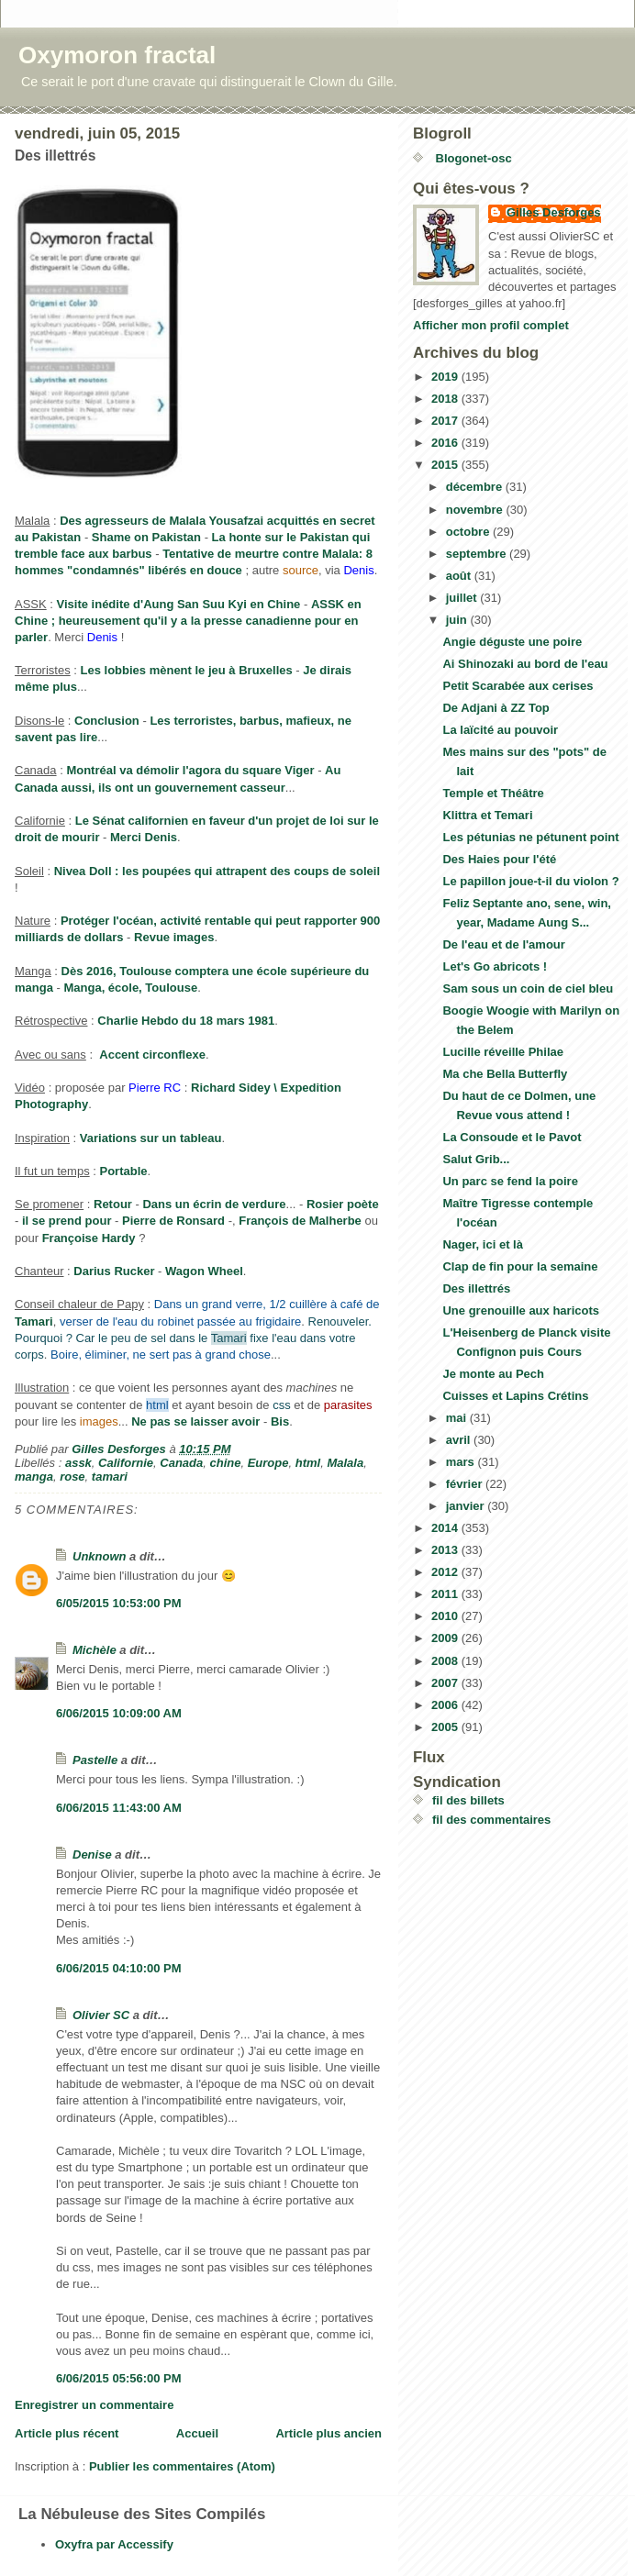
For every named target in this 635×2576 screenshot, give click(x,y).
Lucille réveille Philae (502, 1052)
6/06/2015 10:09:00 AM (119, 1713)
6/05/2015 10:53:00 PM (119, 1603)
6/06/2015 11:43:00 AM (119, 1808)
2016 (446, 443)
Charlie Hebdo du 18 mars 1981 (185, 1020)
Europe (268, 1463)
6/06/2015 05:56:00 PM (119, 2378)
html (307, 1463)
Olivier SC (100, 2015)
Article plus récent (66, 2433)
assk (78, 1463)
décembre (476, 487)
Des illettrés (476, 1288)
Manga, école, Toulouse (130, 987)
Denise (92, 1854)
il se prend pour (67, 1220)
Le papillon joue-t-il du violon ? (530, 881)
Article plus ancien (328, 2433)
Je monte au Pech (493, 1374)
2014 (446, 1528)
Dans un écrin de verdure (213, 1204)
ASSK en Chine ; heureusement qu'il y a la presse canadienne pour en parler (188, 620)
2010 (446, 1616)
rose (72, 1476)
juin (458, 620)
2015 (446, 465)
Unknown (99, 1556)
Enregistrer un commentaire (94, 2405)
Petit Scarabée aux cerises (517, 686)
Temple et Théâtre (492, 793)
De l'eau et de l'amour (503, 944)
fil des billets (468, 1800)
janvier (467, 1506)
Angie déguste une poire (512, 642)
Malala (345, 1463)
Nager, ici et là (482, 1244)
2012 (446, 1572)
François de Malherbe (300, 1220)
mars (462, 1462)
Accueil (197, 2433)
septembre (477, 554)
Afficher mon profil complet (491, 325)
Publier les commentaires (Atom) (182, 2466)
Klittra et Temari (487, 815)
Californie (125, 1463)
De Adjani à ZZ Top (495, 708)
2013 (446, 1550)
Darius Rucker (113, 1271)
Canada (181, 1463)
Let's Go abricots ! (494, 966)
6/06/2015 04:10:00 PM (119, 1968)
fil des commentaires (491, 1820)
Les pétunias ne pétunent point (530, 837)
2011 (446, 1594)
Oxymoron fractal (117, 55)
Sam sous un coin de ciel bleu (527, 988)
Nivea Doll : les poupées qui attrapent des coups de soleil (217, 871)
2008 (446, 1661)
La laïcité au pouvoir (500, 730)
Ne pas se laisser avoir (195, 1421)
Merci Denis (143, 837)
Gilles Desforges (554, 212)
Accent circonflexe (152, 1054)
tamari (110, 1476)
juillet (463, 598)
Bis (280, 1421)
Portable (124, 1171)
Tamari (34, 1321)
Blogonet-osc (472, 158)
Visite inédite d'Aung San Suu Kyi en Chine (179, 604)
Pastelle (94, 1760)
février (465, 1484)
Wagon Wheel (204, 1271)
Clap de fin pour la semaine (519, 1266)
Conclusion (106, 720)
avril (459, 1440)
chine (224, 1463)
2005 (446, 1727)
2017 (446, 420)
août (460, 576)
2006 (446, 1705)
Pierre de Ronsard (173, 1220)
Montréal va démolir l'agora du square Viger (190, 770)
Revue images (174, 937)
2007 (446, 1683)
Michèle (94, 1650)
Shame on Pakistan (146, 537)
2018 (446, 398)
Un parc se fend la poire (509, 1181)
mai (458, 1418)
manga (34, 1476)
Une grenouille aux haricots (520, 1310)
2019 (446, 376)
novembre (476, 509)
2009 (446, 1638)
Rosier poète (342, 1204)
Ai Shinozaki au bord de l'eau (524, 664)
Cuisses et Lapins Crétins (515, 1396)
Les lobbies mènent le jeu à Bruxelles (187, 670)
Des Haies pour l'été (499, 859)
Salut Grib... (475, 1159)
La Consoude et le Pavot (511, 1137)
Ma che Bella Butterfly (504, 1074)
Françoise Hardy (89, 1238)
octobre (469, 532)
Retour (113, 1204)
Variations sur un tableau (151, 1138)
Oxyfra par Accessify (114, 2544)
